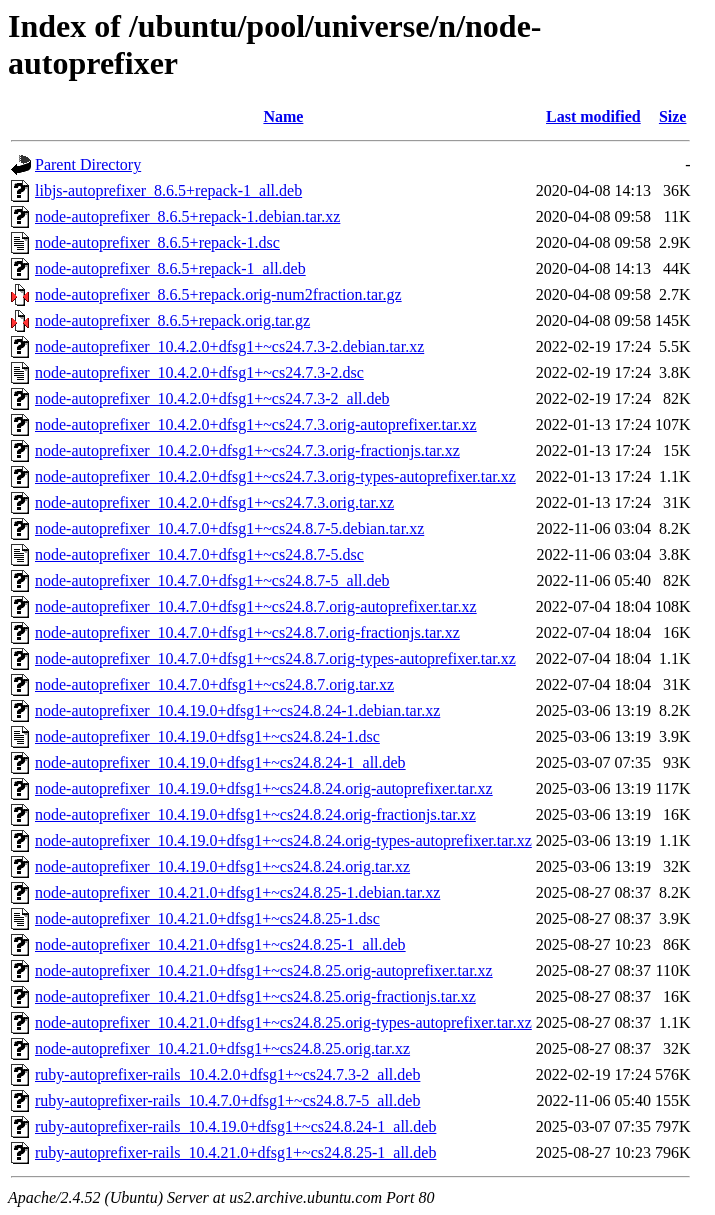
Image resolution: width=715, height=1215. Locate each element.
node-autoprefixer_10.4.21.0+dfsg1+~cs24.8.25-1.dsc (207, 918)
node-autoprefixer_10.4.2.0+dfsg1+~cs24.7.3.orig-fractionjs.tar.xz (247, 450)
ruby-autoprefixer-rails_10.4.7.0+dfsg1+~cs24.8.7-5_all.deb (227, 1100)
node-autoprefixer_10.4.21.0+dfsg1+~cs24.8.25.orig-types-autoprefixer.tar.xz (283, 1022)
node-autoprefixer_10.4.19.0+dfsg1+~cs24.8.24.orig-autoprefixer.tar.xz (264, 788)
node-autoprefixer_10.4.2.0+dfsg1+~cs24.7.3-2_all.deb (212, 398)
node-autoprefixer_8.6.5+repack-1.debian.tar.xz (187, 216)
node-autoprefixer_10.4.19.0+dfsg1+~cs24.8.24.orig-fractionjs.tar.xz (255, 814)
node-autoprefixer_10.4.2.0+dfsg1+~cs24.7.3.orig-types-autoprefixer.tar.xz (275, 476)
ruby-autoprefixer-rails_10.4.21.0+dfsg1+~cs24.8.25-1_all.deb (235, 1152)
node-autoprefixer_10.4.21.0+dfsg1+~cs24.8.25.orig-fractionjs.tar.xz (255, 996)
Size (673, 116)
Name (283, 116)
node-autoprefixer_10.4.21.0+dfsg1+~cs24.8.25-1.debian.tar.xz (237, 892)
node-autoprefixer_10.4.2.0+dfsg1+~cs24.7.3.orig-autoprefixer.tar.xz (256, 424)
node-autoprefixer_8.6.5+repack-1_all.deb (170, 268)
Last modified (593, 116)
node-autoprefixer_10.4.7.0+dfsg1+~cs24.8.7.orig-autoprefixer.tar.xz (256, 606)
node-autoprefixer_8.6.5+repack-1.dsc (157, 242)
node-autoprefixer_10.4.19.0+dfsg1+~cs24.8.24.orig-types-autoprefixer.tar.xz (283, 840)
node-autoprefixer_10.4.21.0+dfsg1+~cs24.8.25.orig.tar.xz (222, 1048)
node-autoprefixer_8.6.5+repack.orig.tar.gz (172, 320)
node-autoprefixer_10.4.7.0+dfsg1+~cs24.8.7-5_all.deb (212, 580)
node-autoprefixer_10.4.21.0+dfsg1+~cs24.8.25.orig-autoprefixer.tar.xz (264, 970)
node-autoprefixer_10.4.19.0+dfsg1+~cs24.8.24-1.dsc (207, 736)
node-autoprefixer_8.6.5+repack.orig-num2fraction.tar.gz (218, 294)
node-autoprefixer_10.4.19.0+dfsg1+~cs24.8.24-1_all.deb (220, 762)
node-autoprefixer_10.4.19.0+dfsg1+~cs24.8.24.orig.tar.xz (222, 866)
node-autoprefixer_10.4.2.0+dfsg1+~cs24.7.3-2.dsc (199, 372)
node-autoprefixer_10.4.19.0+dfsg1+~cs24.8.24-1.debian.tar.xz (237, 710)
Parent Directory (88, 164)
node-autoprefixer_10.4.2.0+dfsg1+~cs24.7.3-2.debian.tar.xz (229, 346)
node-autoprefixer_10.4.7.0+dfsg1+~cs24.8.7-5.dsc (199, 554)
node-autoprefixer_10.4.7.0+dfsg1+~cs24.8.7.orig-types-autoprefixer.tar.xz (275, 658)
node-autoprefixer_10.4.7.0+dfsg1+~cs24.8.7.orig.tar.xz (214, 684)
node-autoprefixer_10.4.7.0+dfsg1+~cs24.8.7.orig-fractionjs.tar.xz (247, 632)
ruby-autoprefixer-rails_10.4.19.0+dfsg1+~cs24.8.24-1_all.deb (235, 1126)
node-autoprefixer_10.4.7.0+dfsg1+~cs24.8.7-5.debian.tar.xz (229, 528)
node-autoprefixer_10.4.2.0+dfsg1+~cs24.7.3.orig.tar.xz (214, 502)
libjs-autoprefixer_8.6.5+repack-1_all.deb (168, 190)
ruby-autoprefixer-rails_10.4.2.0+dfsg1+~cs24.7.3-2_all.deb (227, 1074)
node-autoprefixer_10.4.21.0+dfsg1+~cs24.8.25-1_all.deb (220, 944)
